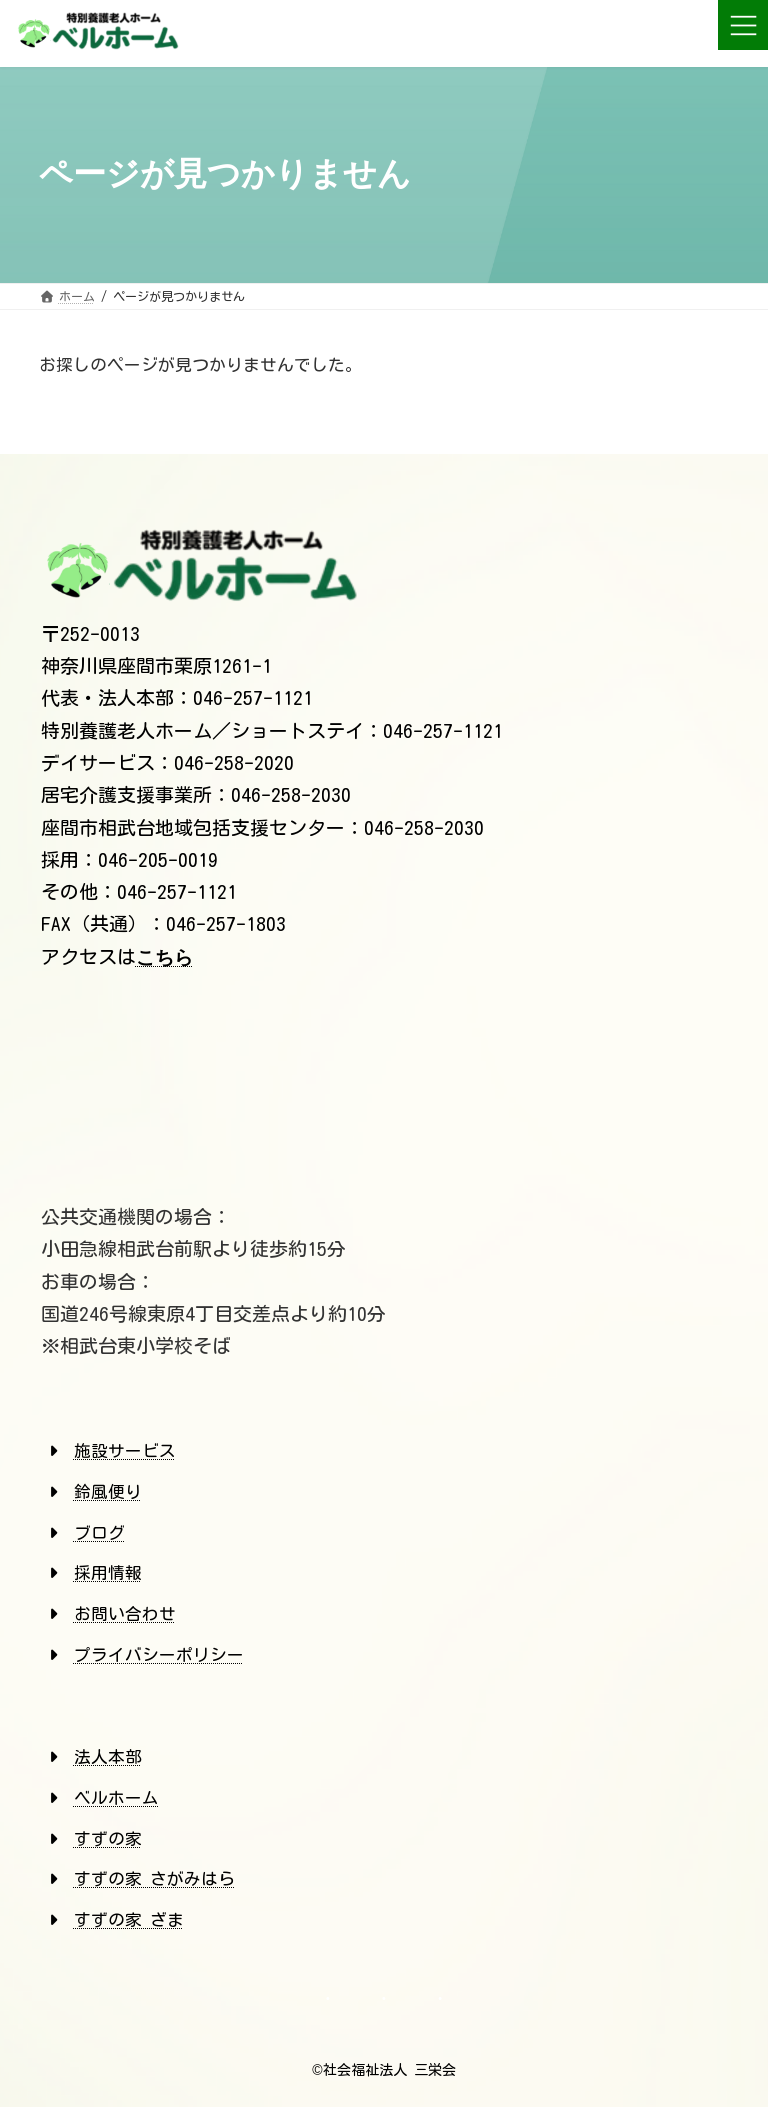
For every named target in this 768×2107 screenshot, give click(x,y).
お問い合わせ (125, 1613)
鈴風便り (108, 1491)
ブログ (99, 1532)
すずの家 (108, 1838)
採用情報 (108, 1572)
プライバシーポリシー (159, 1654)
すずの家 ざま (129, 1919)
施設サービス (125, 1450)
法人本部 (108, 1756)
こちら (164, 957)
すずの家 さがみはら (154, 1878)
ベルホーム (116, 1797)
